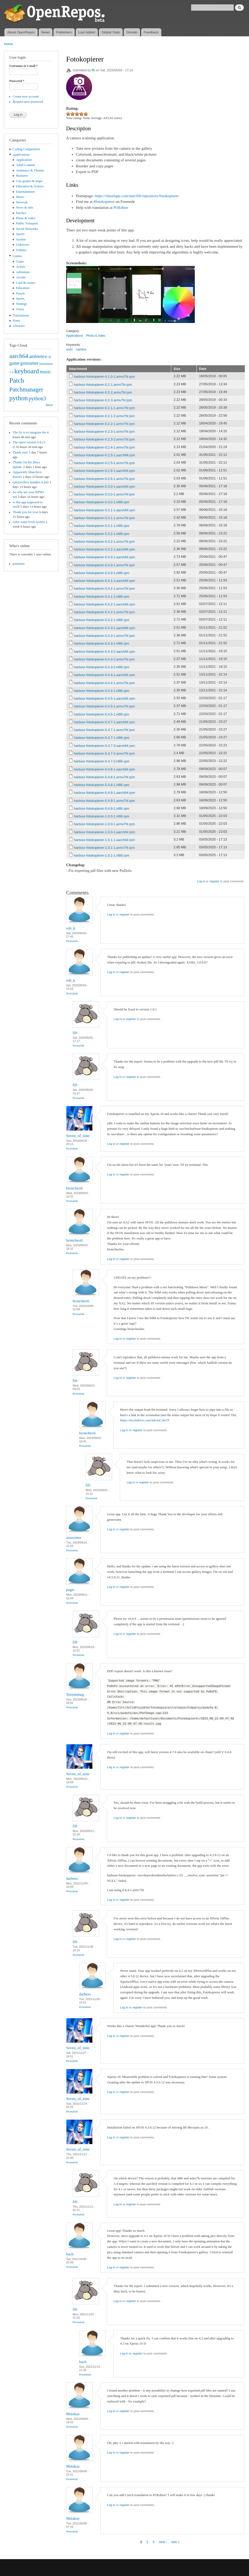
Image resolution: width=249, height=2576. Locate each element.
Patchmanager (26, 389)
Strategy (21, 304)
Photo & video (26, 218)
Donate (131, 32)
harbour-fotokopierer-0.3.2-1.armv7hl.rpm (104, 541)
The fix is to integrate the (29, 432)
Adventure (23, 272)
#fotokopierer (104, 201)
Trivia (20, 309)
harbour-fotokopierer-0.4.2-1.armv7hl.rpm (104, 612)
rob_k (70, 928)
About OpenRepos (21, 32)
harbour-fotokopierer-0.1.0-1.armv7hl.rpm (104, 376)
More (49, 405)
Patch (16, 380)
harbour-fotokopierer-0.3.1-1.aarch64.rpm (104, 510)
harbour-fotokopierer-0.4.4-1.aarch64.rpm (104, 675)
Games (17, 256)
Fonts (16, 320)
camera (81, 349)
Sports (20, 234)
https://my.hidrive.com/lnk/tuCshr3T (145, 1420)
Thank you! (20, 452)
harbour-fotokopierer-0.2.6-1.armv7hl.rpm (104, 479)
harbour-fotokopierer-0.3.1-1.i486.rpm (101, 526)
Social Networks (27, 229)
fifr (93, 70)
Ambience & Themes (30, 170)
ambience (38, 356)
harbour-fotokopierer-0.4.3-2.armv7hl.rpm (104, 659)
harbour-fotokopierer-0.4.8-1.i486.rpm (101, 785)
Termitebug (75, 1694)
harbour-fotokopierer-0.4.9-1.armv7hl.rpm (104, 801)
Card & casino (25, 283)
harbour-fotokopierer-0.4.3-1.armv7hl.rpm (104, 636)
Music (20, 197)
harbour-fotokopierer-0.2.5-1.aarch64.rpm (104, 455)
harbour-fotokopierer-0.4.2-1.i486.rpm (101, 620)
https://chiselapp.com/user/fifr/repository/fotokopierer (136, 196)
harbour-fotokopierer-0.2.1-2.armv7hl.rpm (104, 416)
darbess (72, 1878)
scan (69, 349)
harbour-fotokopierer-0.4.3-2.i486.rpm (101, 667)
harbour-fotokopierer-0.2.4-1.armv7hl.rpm (104, 447)
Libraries (19, 326)
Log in (201, 881)
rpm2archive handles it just (31, 482)
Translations (21, 315)
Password (16, 81)
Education (23, 288)
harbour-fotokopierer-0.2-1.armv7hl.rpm (103, 385)
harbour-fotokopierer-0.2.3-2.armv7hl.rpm (104, 439)
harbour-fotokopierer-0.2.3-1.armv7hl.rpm (104, 431)
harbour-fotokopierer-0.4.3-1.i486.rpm (101, 643)
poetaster (19, 564)
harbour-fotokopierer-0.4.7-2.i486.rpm (101, 761)
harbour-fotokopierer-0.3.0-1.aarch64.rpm (104, 486)
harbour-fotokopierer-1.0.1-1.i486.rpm (101, 855)
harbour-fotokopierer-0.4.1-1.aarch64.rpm (104, 581)
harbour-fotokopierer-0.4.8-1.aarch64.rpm (104, 769)
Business (22, 175)
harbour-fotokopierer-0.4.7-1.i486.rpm (101, 738)
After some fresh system (29, 522)
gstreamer (29, 363)
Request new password (28, 102)
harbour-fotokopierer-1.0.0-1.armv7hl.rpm (104, 824)
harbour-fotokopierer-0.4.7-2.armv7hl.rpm (104, 753)
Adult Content (25, 165)
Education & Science (30, 186)
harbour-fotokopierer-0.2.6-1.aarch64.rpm (104, 471)
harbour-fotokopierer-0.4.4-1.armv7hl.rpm (104, 683)
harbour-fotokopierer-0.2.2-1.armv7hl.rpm (104, 424)
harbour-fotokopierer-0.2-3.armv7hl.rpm (103, 400)
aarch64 (18, 356)
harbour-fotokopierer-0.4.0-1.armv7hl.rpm (104, 565)
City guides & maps (29, 181)
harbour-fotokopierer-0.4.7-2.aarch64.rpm (104, 746)
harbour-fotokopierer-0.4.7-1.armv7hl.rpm (104, 730)
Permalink (72, 940)
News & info (24, 207)
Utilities (21, 250)
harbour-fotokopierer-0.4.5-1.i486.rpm (101, 714)
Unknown (22, 244)
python (18, 398)
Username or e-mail (23, 66)
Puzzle (20, 293)
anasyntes (73, 1537)
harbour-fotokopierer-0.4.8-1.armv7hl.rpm (104, 777)
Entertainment (25, 192)
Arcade (21, 277)
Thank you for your (26, 512)
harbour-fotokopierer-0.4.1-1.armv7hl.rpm (104, 588)
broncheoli (74, 1188)
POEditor (120, 207)
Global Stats (111, 32)
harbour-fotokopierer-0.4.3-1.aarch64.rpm (104, 628)
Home (8, 44)
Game (20, 261)
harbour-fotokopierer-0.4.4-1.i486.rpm (101, 691)
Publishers (64, 32)
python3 (37, 398)
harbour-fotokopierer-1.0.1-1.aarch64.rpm (104, 840)
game (14, 363)
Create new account (26, 96)
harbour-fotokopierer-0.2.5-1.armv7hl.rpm (104, 463)
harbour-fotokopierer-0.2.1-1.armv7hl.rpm (104, 408)
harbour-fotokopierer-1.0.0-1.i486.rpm (101, 816)
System (21, 239)
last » (175, 2542)
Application (24, 160)
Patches (21, 213)
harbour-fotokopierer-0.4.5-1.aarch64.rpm (104, 698)
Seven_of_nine (77, 1136)
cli (49, 357)
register (214, 881)
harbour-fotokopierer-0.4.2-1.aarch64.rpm (104, 604)
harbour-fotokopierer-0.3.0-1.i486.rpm (101, 502)
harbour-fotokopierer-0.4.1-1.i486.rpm (101, 596)
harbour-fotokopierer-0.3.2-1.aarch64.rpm (104, 549)
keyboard (26, 371)
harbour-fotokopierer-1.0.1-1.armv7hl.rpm (104, 848)
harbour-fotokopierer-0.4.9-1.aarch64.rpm (104, 793)
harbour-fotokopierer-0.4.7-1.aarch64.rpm (104, 722)
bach (69, 2254)
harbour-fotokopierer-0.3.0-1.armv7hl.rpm (104, 494)
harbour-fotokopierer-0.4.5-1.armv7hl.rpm (104, 706)
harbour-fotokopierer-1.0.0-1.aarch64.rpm (104, 832)
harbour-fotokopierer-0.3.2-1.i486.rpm (101, 534)
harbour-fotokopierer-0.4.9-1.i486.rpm (101, 808)
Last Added (86, 32)
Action (20, 266)
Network (22, 202)
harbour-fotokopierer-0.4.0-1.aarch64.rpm (104, 557)
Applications (21, 154)
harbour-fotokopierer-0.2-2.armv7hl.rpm (103, 392)
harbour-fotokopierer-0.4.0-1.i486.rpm (101, 573)
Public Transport (27, 223)
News (45, 32)
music (45, 371)
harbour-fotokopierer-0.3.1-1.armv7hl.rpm (104, 518)
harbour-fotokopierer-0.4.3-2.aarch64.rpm (104, 651)
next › (163, 2542)
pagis (70, 1590)
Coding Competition (26, 149)
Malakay (73, 2414)
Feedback (151, 32)
